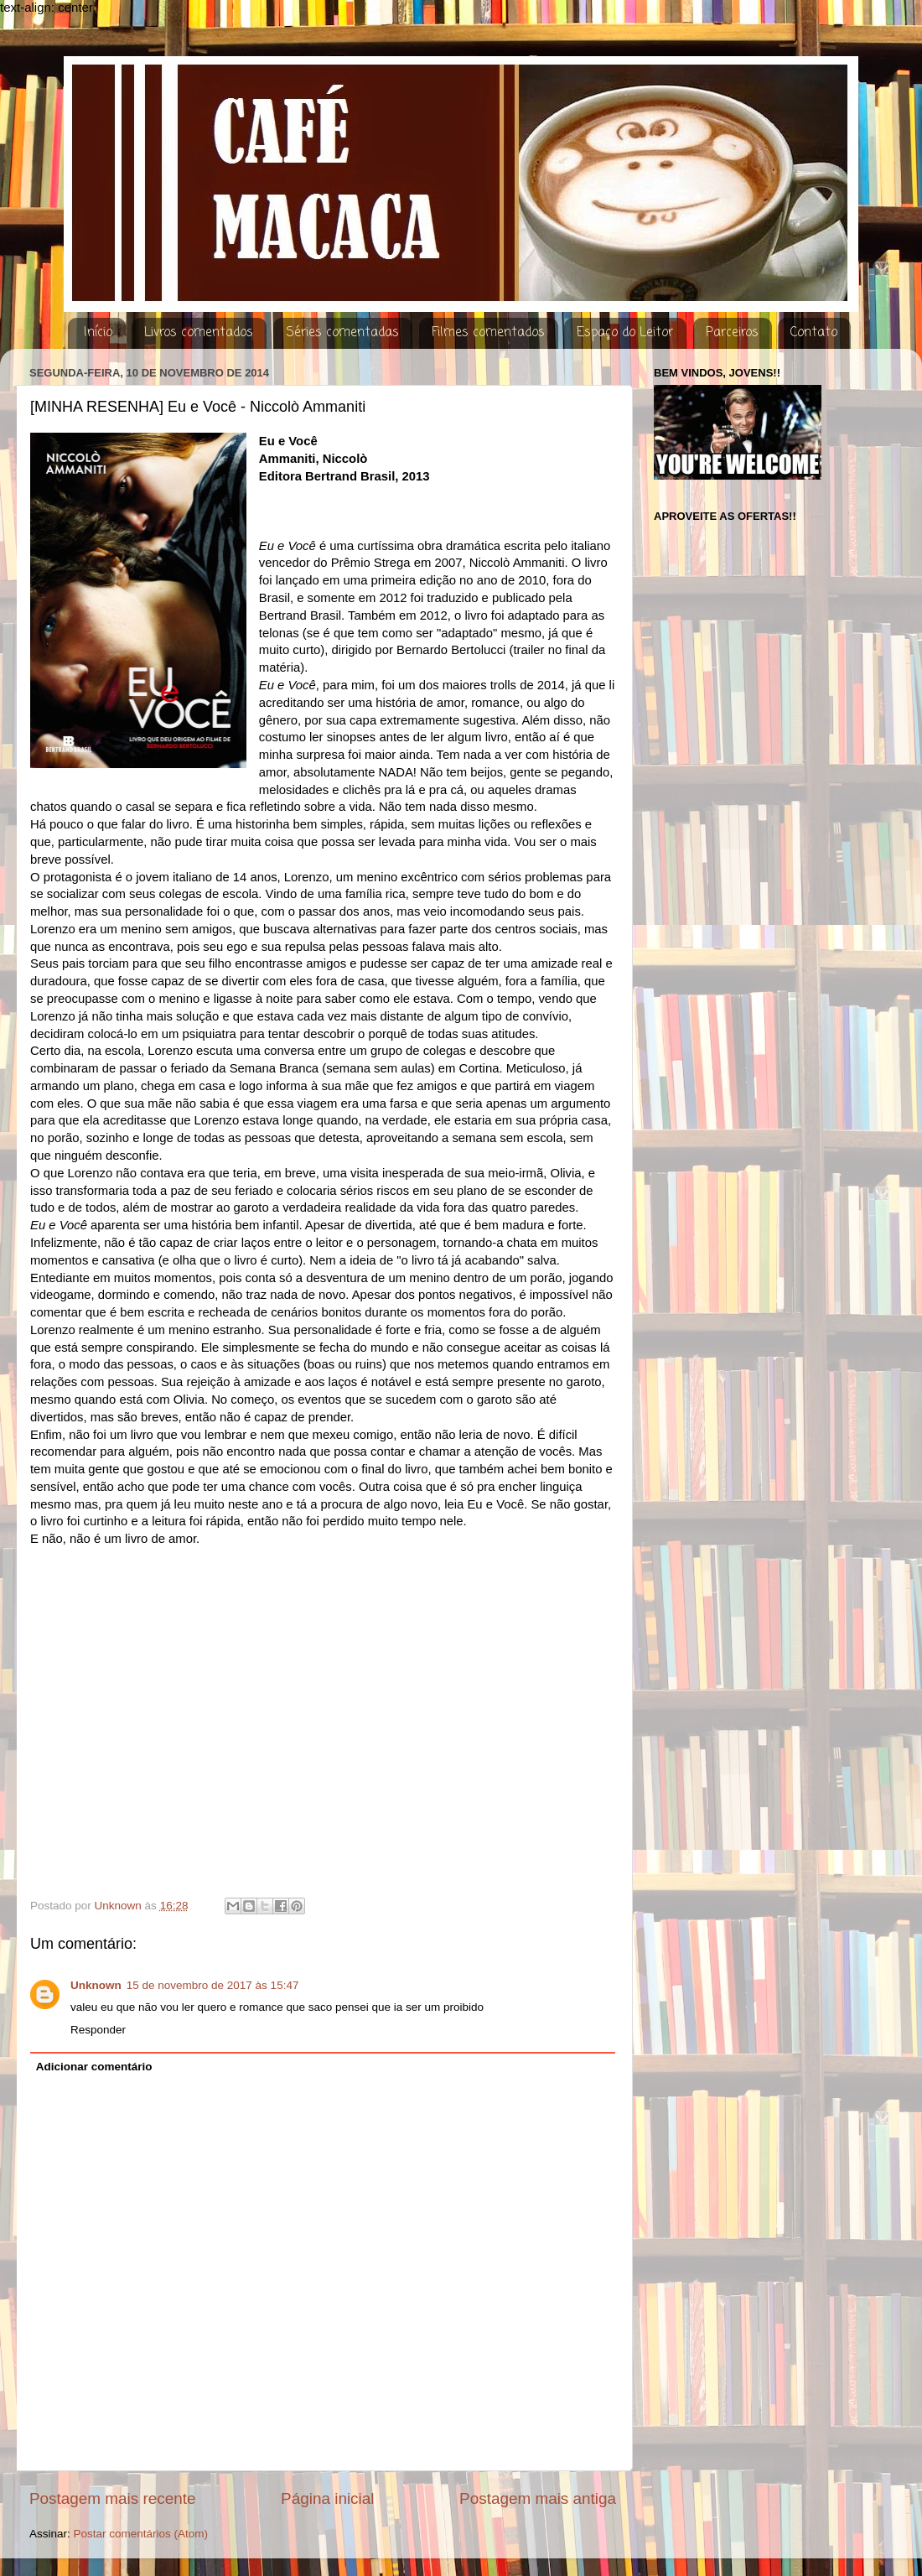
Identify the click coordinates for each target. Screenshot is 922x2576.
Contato (813, 333)
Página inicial (327, 2498)
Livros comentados (198, 333)
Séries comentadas (342, 333)
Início (98, 333)
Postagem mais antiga (537, 2498)
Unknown (96, 1985)
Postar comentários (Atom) (141, 2533)
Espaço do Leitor (625, 333)
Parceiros (732, 333)
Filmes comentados (488, 333)
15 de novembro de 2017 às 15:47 (213, 1985)
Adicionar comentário (94, 2066)
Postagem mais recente (112, 2498)
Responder (98, 2029)
